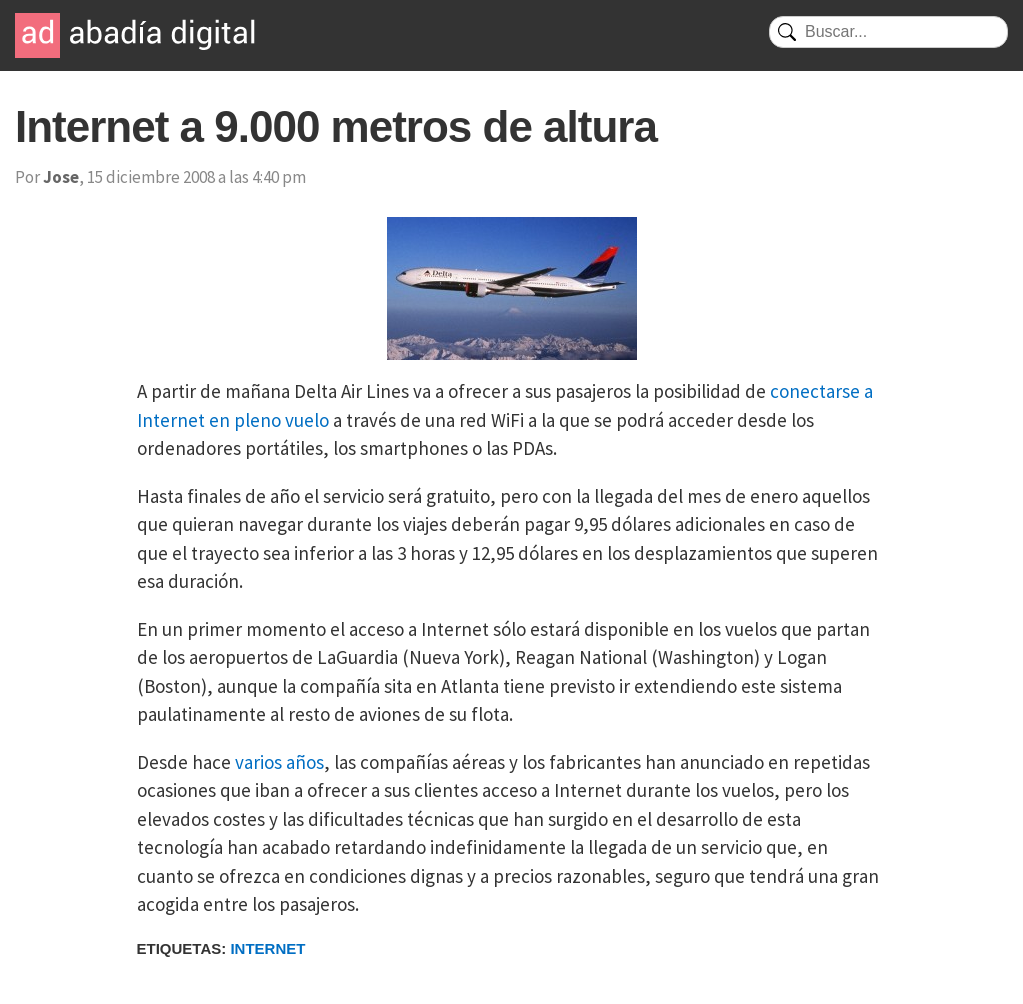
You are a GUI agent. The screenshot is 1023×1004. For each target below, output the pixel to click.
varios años (279, 762)
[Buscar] (888, 32)
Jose (61, 177)
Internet (267, 948)
